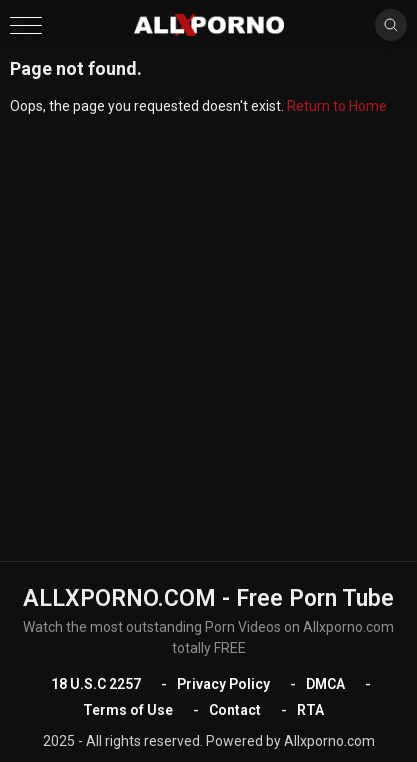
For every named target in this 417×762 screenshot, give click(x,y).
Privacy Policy (223, 684)
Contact (235, 710)
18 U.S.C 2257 (96, 684)
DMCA (325, 684)
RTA (310, 710)
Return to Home (337, 106)
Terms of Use (128, 710)
